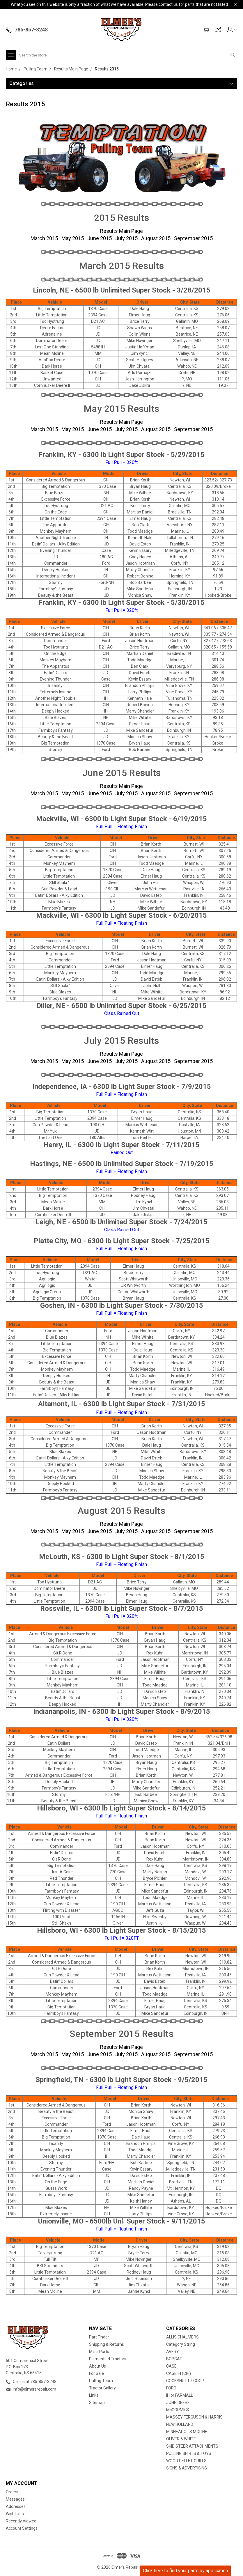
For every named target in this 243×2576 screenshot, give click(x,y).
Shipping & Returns (106, 2344)
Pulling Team (101, 2380)
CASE (171, 2366)
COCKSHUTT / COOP (185, 2380)
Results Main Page (121, 231)
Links (93, 2395)
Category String (180, 2344)
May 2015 (72, 238)
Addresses (16, 2506)
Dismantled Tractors (107, 2359)
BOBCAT (174, 2359)
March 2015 (44, 238)
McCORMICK (177, 2409)
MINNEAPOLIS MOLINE (186, 2431)
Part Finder (99, 2337)
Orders (12, 2492)
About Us (97, 2366)
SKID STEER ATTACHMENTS (192, 2446)
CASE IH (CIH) (178, 2373)
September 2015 (193, 238)
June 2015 (99, 238)
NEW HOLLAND (179, 2424)
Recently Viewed (21, 2521)
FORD (171, 2388)
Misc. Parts (99, 2351)
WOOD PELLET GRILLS (186, 2460)
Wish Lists (15, 2513)
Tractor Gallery (102, 2388)
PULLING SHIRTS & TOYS (188, 2453)
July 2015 (126, 238)
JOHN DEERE (178, 2402)
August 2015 (156, 238)
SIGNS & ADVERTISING (186, 2468)
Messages (15, 2499)
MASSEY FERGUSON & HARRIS (194, 2417)
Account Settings (22, 2528)
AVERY (172, 2351)
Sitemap (97, 2402)
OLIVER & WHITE (181, 2439)
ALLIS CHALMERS (182, 2337)
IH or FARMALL (179, 2395)
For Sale (96, 2373)
